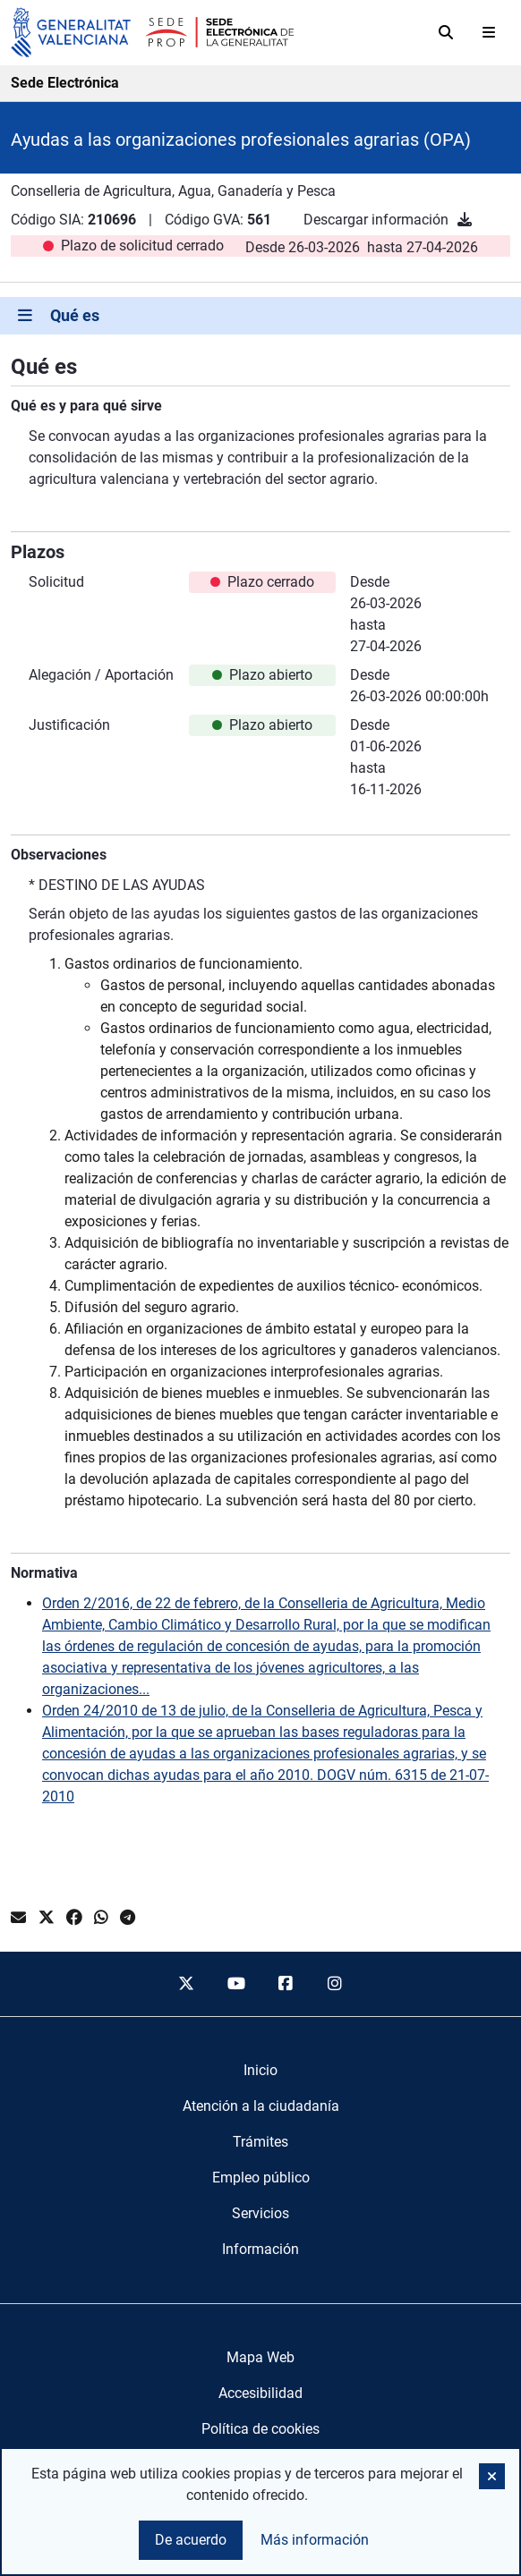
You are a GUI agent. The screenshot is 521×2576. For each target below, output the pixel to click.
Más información (314, 2539)
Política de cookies (260, 2428)
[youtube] (235, 1984)
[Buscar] (445, 32)
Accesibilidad (260, 2393)
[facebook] (285, 1984)
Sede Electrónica (65, 82)
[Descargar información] (464, 219)
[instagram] (336, 1984)
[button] (492, 2476)
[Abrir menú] (488, 32)
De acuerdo (190, 2539)
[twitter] (186, 1984)
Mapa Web (260, 2357)
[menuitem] (260, 2071)
